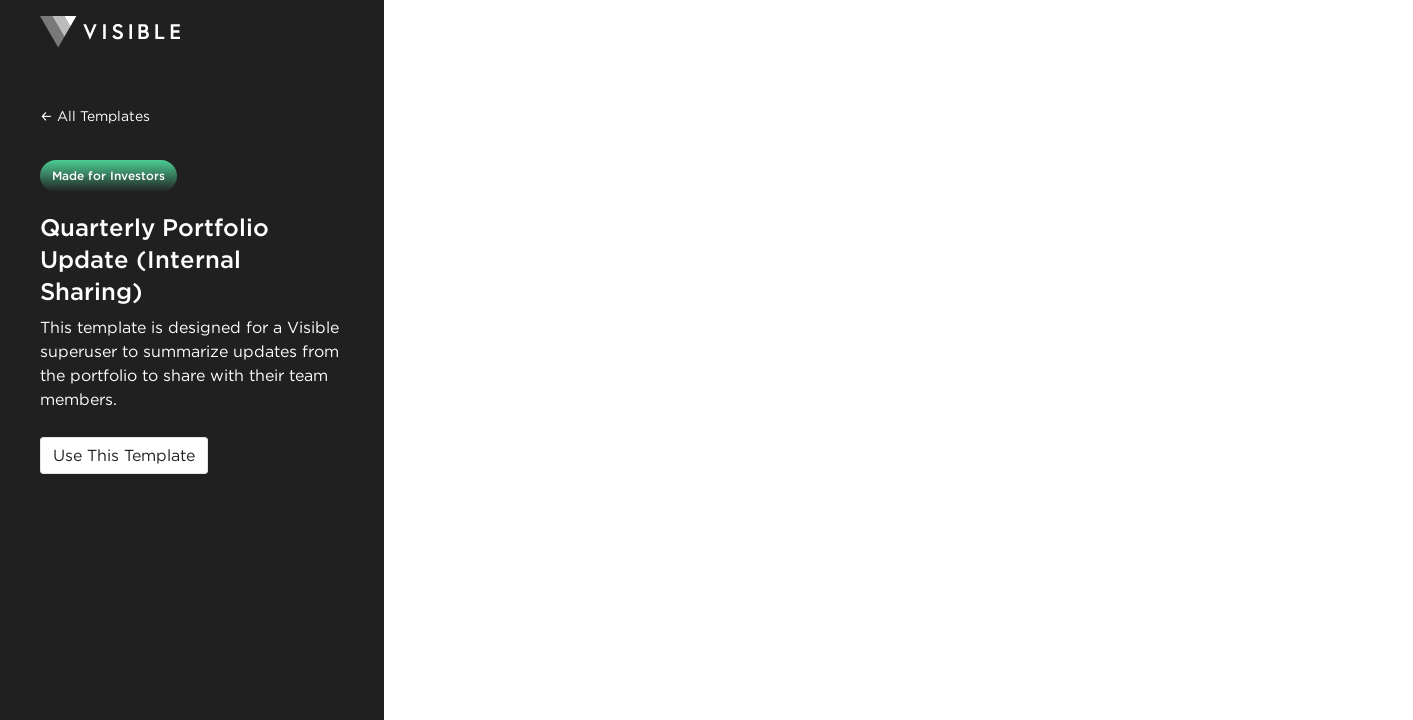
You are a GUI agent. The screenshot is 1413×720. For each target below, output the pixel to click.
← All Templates (95, 116)
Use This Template (124, 455)
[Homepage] (192, 32)
